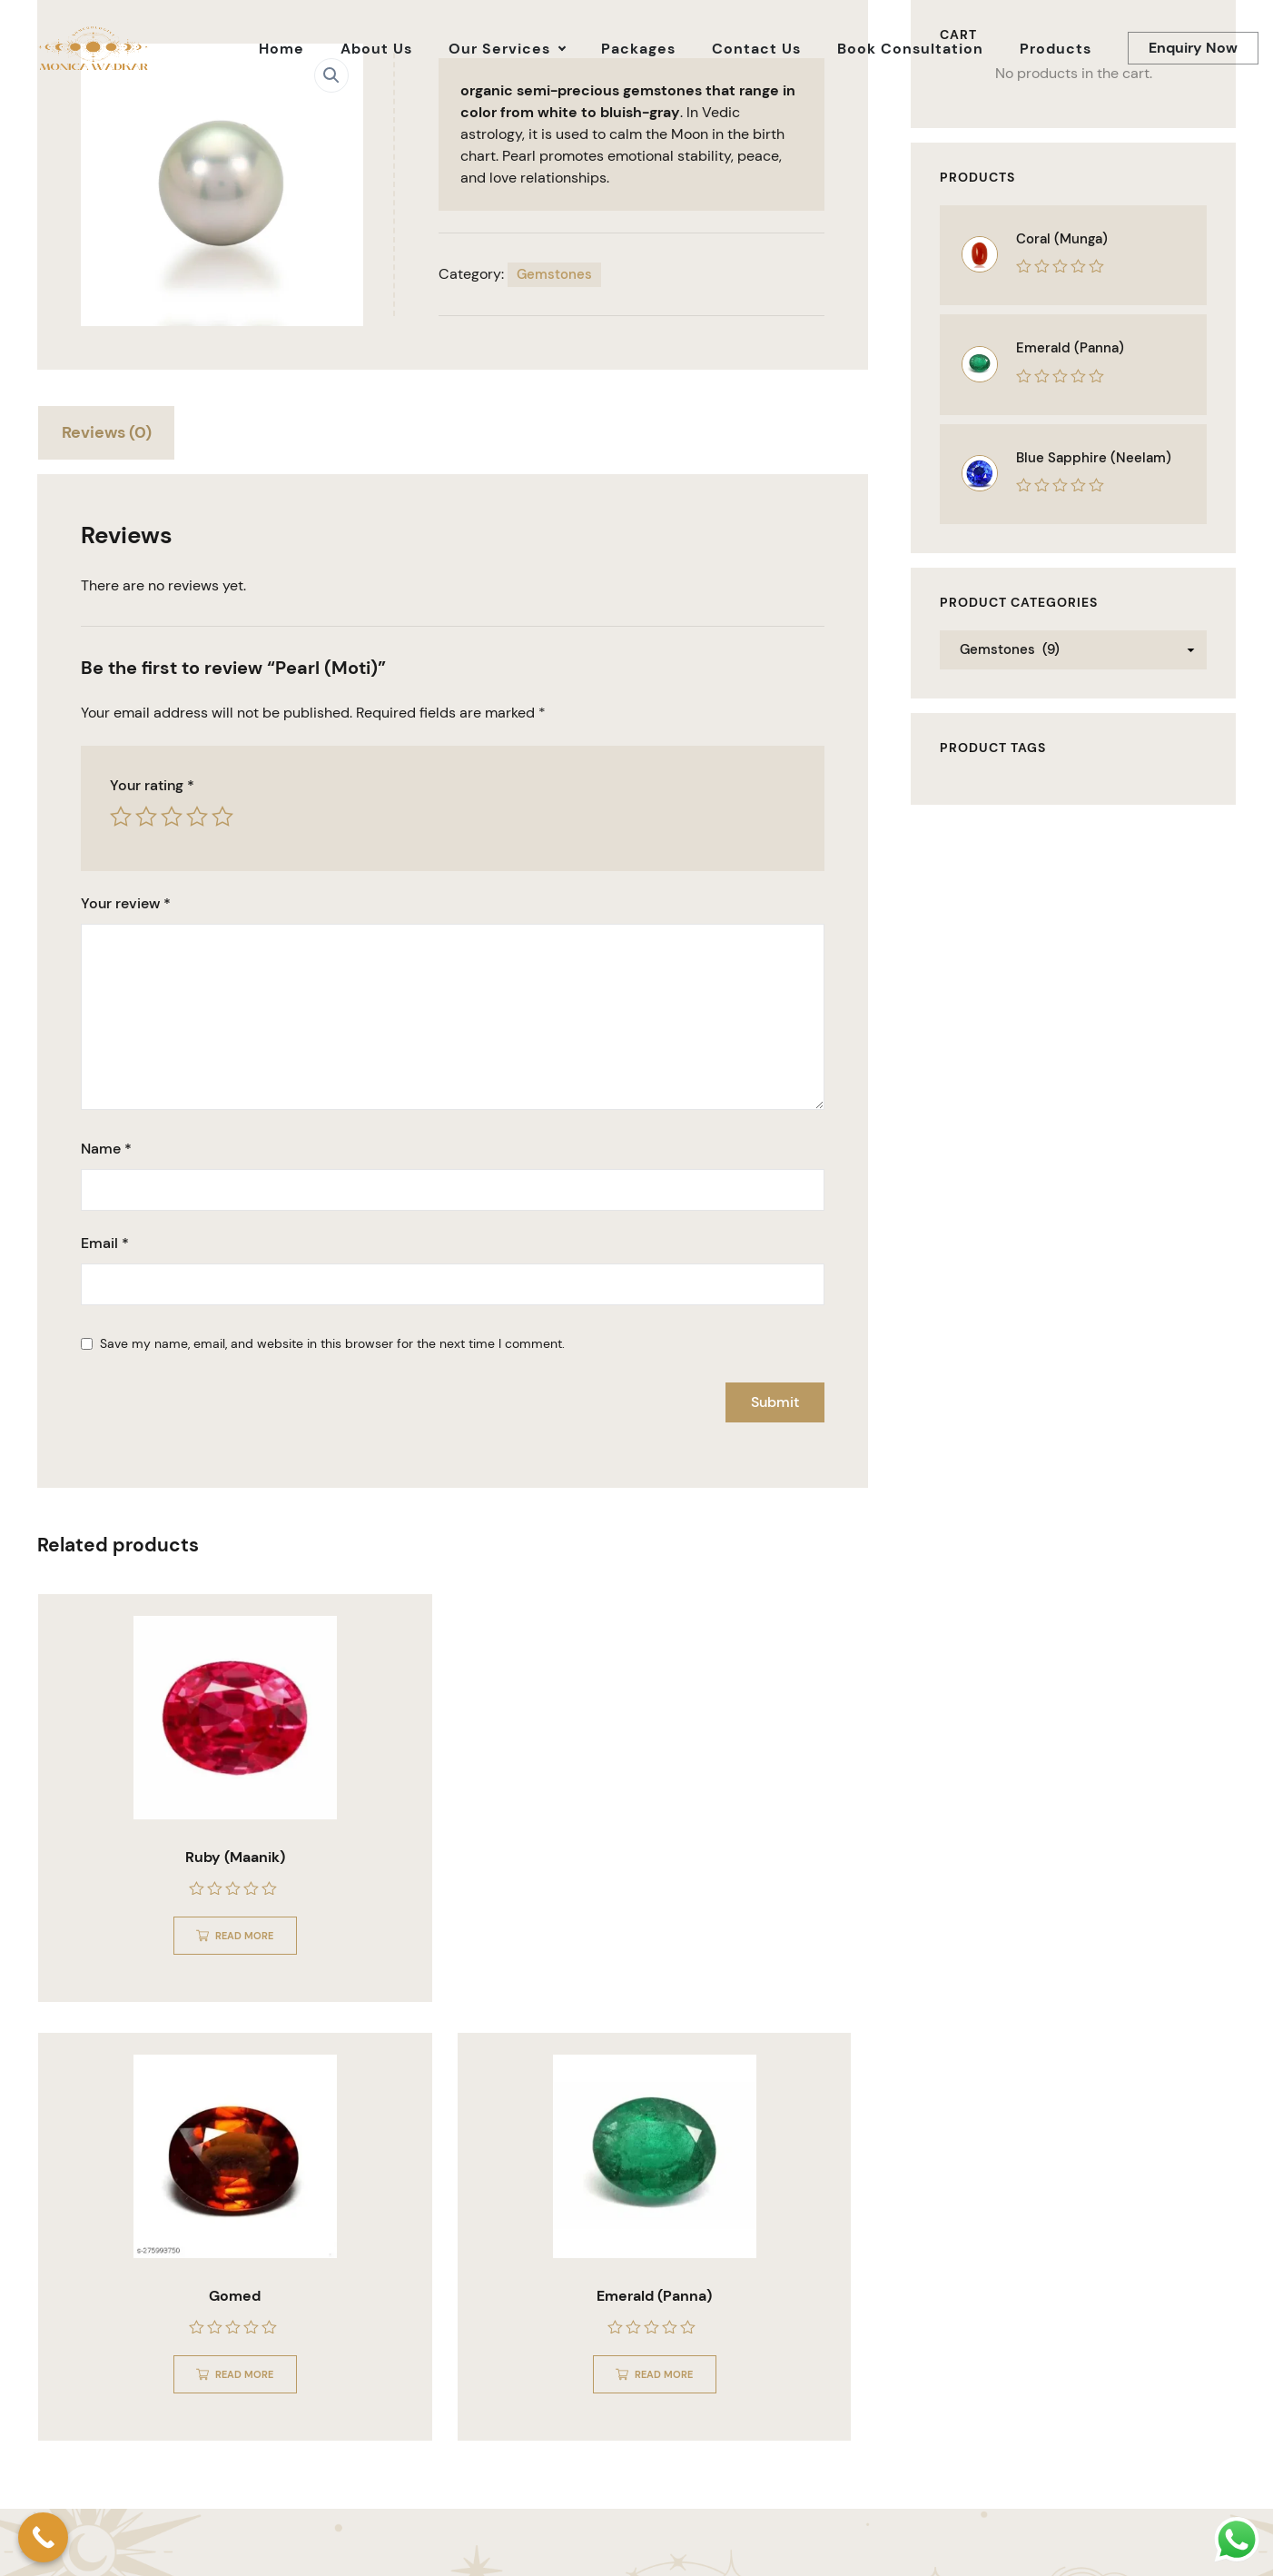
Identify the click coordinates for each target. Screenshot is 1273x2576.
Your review (126, 905)
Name (106, 1149)
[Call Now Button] (43, 2537)
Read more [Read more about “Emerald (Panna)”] (748, 1933)
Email (105, 1243)
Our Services (1130, 2541)
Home (985, 2541)
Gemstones (554, 274)
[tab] (108, 436)
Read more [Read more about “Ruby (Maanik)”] (174, 1933)
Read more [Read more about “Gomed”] (461, 1933)
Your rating (152, 786)
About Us (1048, 2541)
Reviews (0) (108, 432)
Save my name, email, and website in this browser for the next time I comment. (332, 1344)
